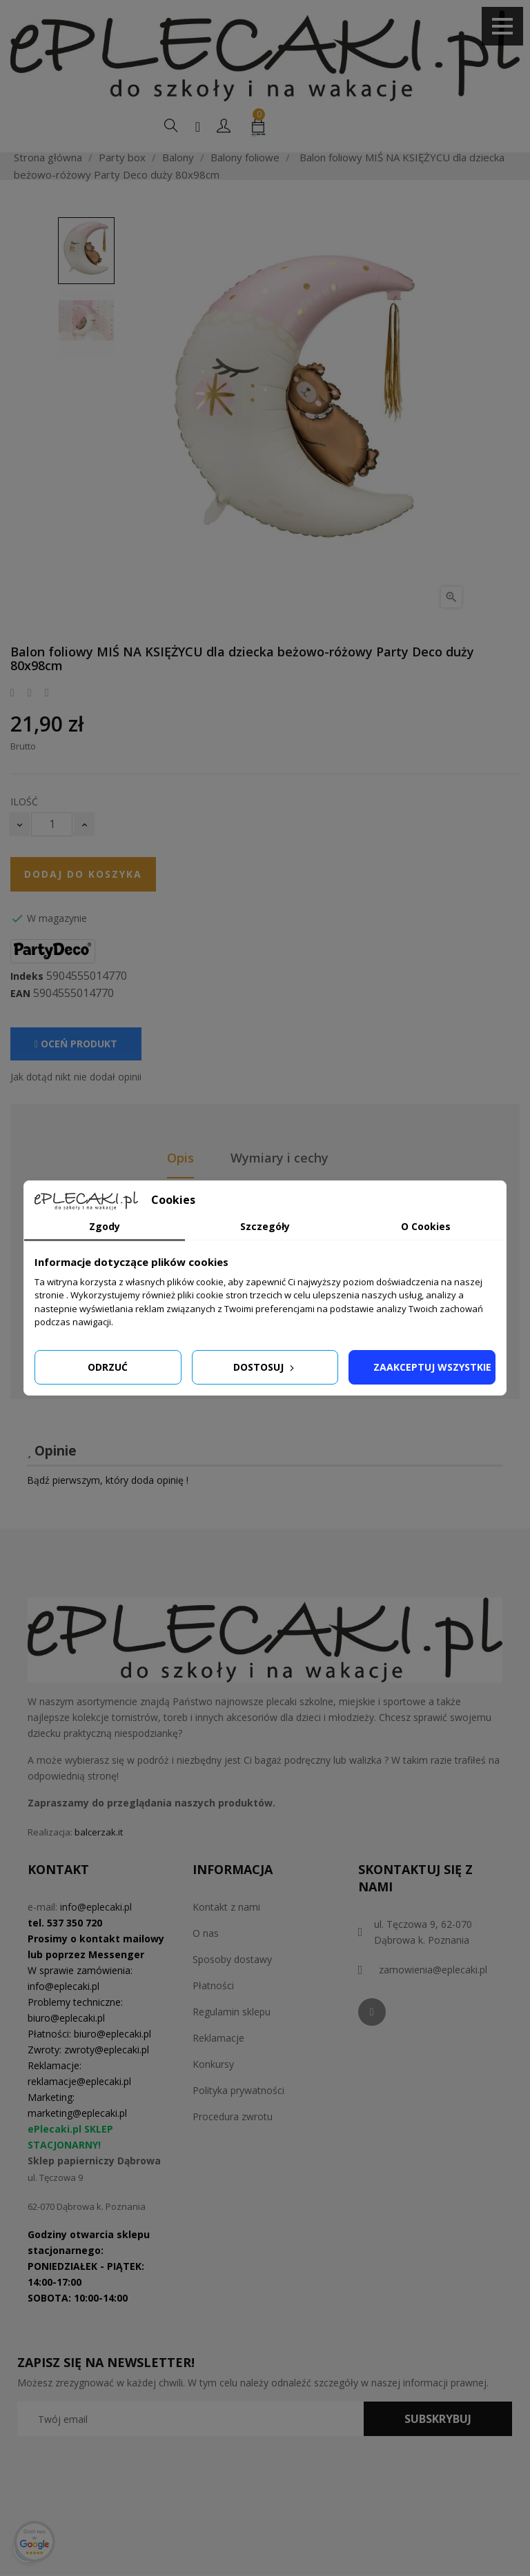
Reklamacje (218, 2037)
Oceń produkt (76, 1043)
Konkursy (213, 2064)
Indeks (26, 976)
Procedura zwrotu (233, 2116)
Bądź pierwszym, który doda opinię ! (107, 1480)
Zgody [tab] (104, 1226)
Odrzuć (108, 1366)
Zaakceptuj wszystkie (432, 1366)
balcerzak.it (99, 1832)
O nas (206, 1933)
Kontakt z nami (226, 1906)
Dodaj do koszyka (83, 874)
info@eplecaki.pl (96, 1906)
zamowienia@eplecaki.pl (433, 1969)
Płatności (213, 1985)
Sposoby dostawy (232, 1959)
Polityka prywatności (238, 2090)
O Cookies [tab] (426, 1226)
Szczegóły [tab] (265, 1226)
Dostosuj (265, 1366)
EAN (20, 993)
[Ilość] (51, 824)
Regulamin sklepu (232, 2011)
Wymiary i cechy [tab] (279, 1157)
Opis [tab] (180, 1157)
